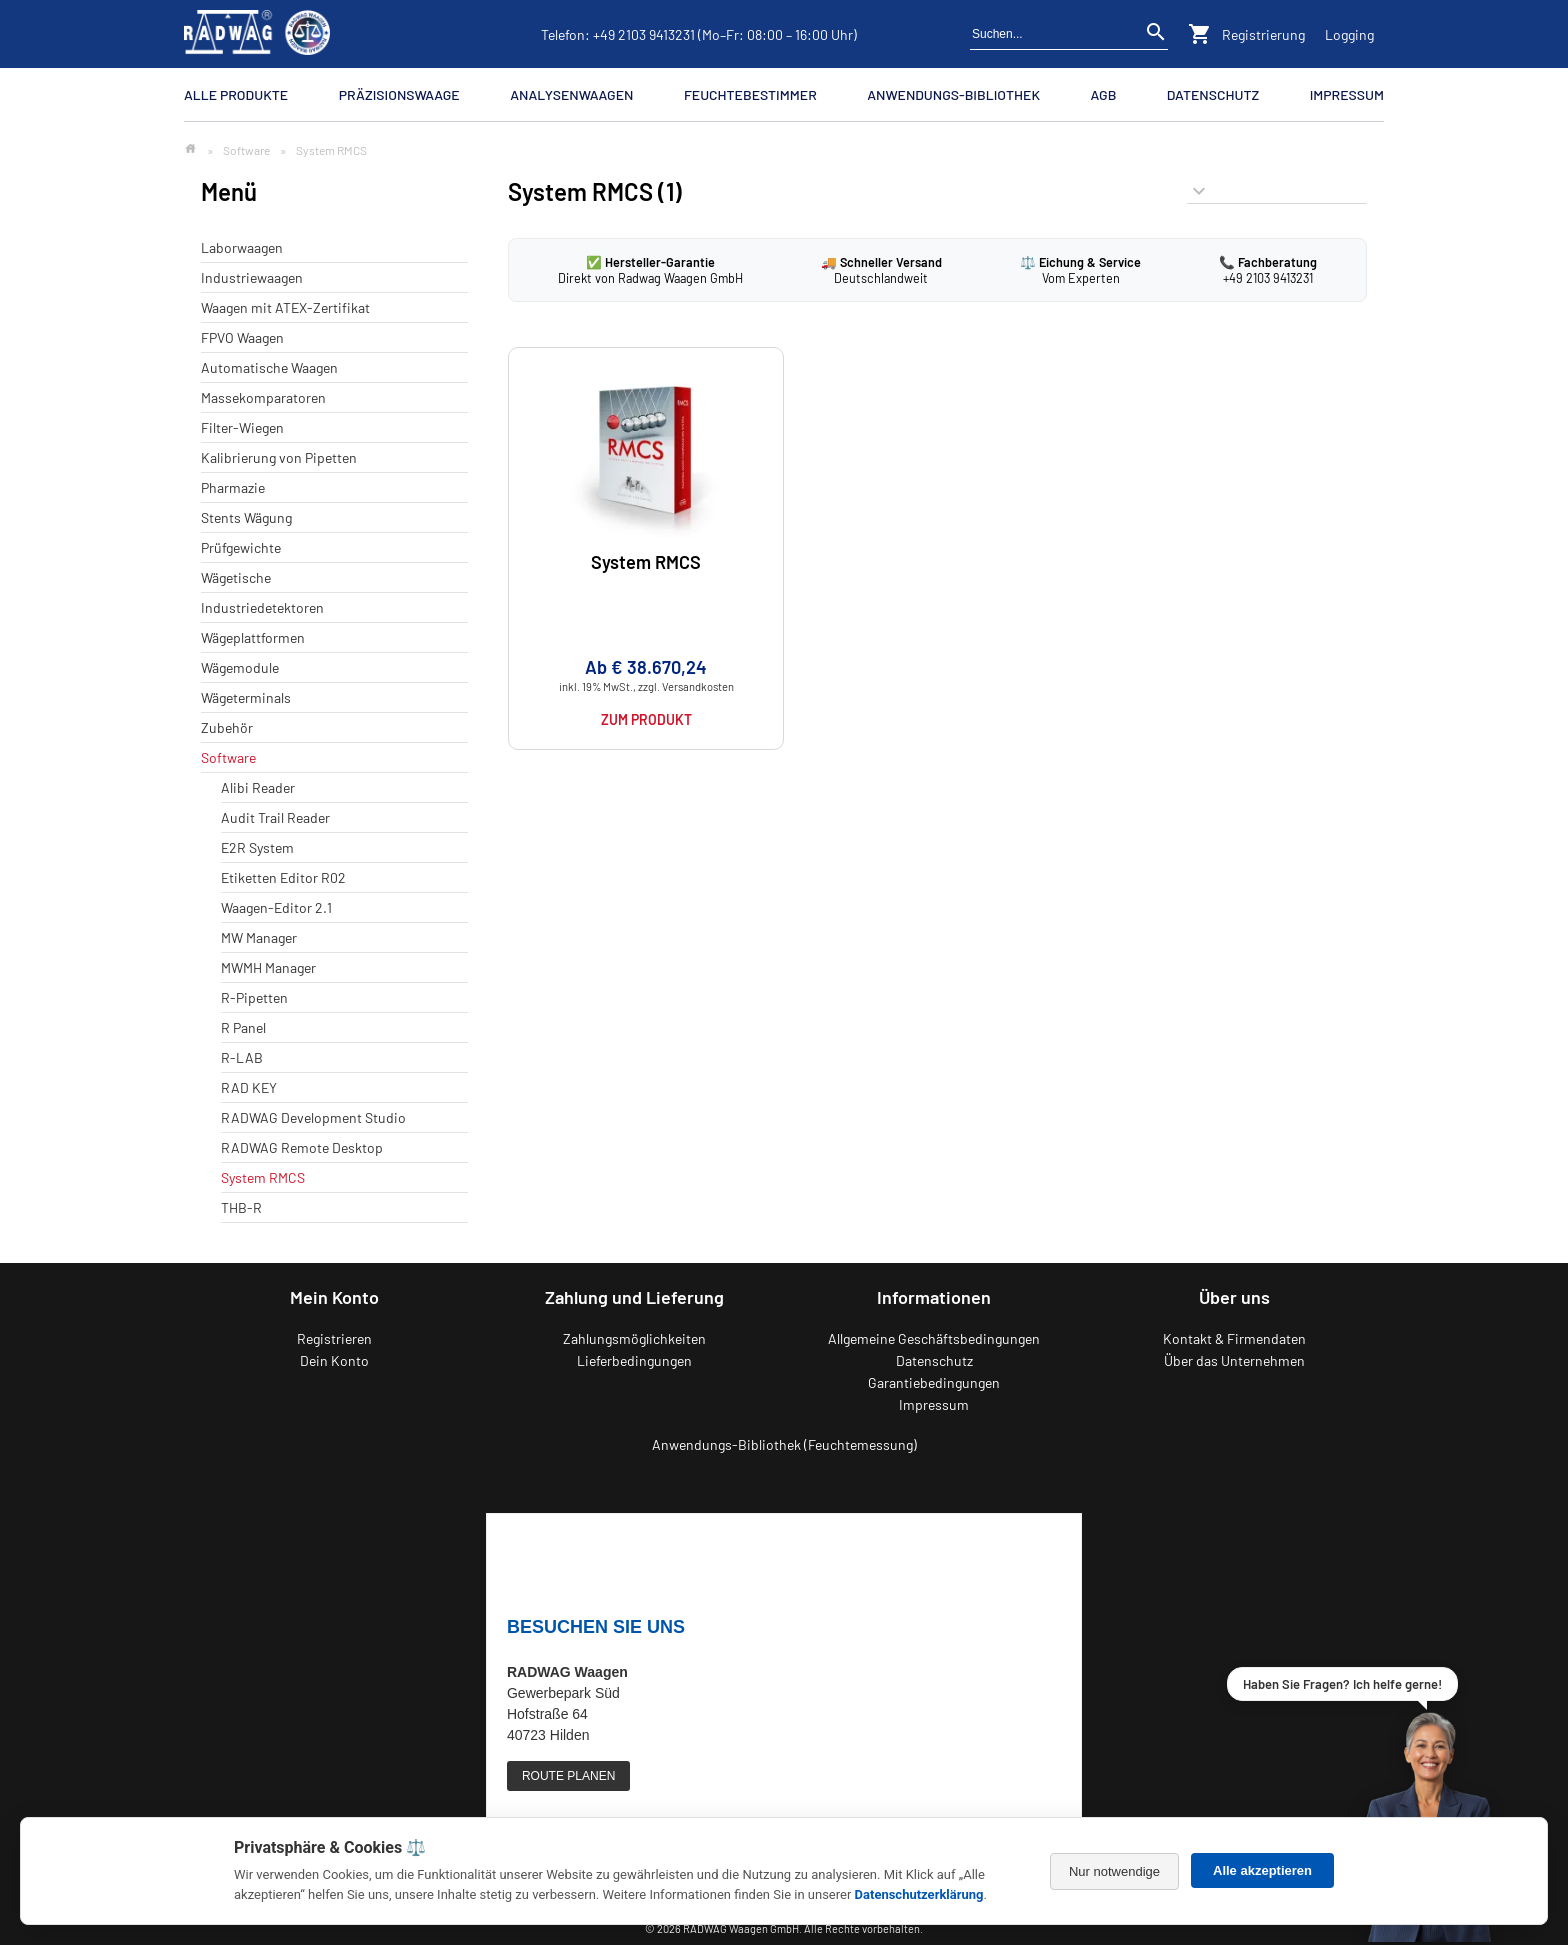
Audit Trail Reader (275, 817)
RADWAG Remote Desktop (302, 1147)
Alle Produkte (236, 94)
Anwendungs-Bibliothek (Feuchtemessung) (784, 1444)
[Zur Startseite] (190, 149)
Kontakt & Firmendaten (1234, 1338)
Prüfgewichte (241, 547)
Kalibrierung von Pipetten (279, 457)
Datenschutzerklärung (919, 1894)
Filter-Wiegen (242, 427)
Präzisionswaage (399, 94)
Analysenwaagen (571, 94)
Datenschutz (1213, 94)
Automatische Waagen (269, 367)
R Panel (243, 1027)
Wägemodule (240, 667)
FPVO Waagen (242, 337)
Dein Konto (334, 1360)
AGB (1103, 94)
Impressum (1347, 94)
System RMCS (263, 1177)
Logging (1349, 34)
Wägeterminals (246, 697)
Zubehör (227, 727)
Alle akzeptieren (1262, 1870)
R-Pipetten (254, 997)
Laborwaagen (242, 247)
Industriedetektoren (262, 607)
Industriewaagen (252, 277)
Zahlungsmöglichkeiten (634, 1338)
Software (246, 150)
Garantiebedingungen (934, 1382)
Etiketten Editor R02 (283, 877)
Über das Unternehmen (1234, 1360)
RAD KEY (249, 1087)
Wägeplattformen (253, 637)
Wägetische (236, 577)
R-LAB (242, 1057)
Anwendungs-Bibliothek (953, 94)
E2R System (257, 847)
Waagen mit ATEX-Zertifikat (285, 307)
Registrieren (334, 1338)
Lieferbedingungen (634, 1360)
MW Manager (259, 937)
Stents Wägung (246, 517)
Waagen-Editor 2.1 (276, 907)
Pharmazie (233, 487)
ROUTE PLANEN (568, 1776)
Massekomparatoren (263, 397)
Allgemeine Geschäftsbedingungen (934, 1338)
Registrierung (1263, 34)
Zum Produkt (646, 719)
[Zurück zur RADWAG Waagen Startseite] (257, 34)
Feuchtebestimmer (750, 94)
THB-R (241, 1207)
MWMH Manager (268, 967)
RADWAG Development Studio (313, 1117)
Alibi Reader (258, 787)
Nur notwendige (1114, 1871)
